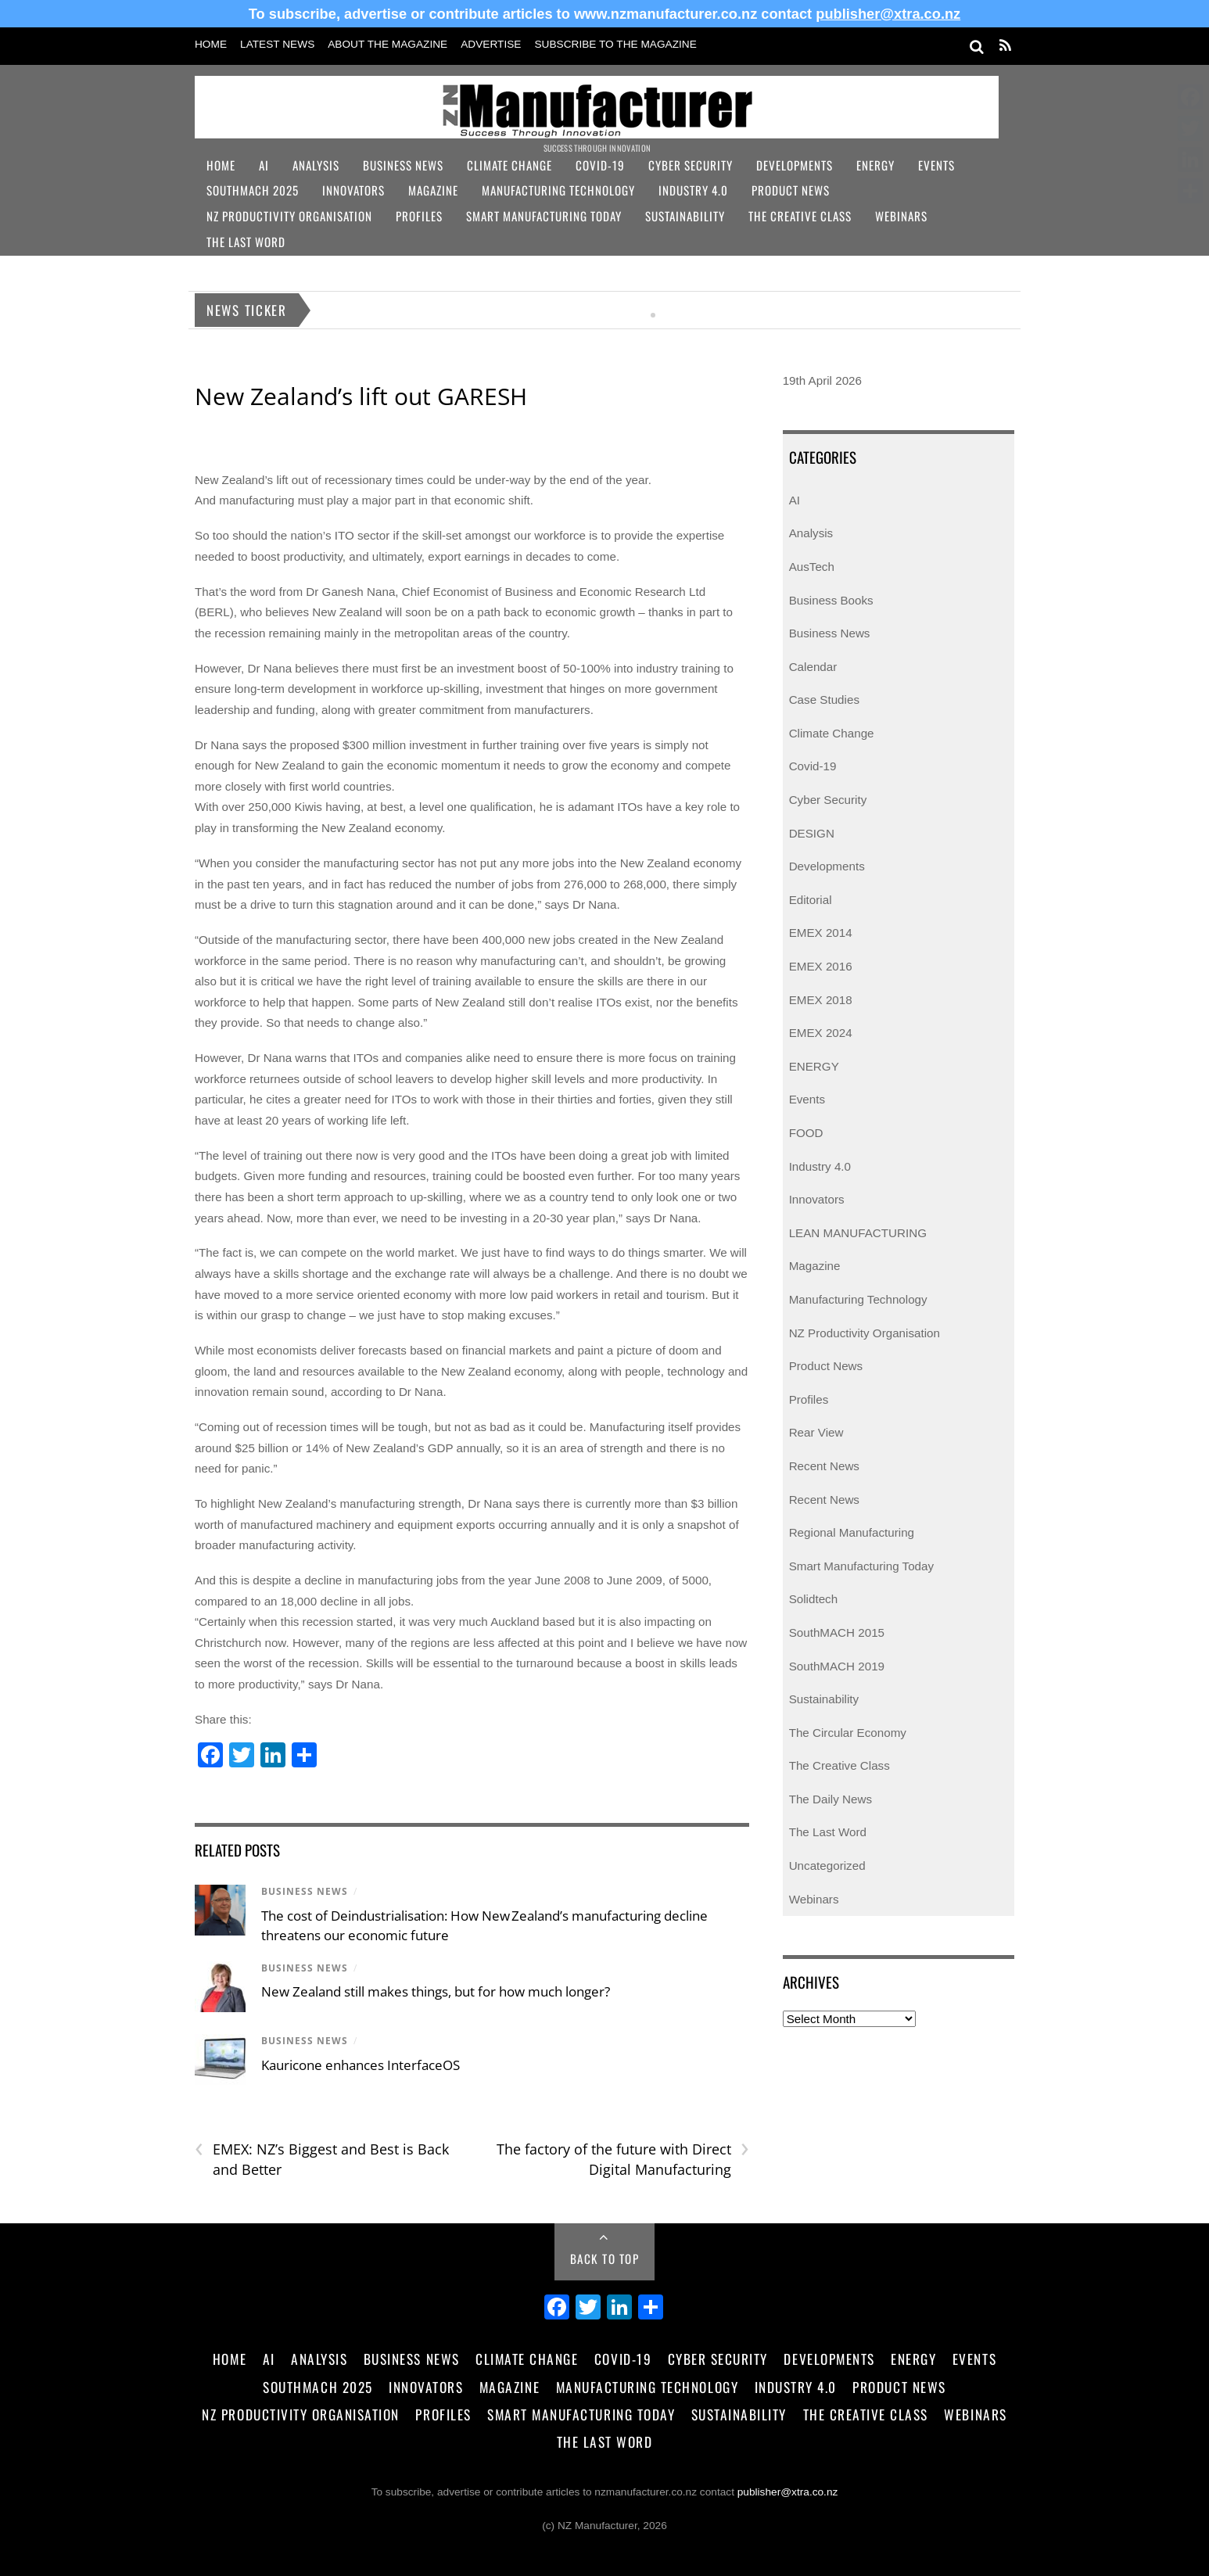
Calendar (813, 666)
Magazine (433, 190)
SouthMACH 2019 (836, 1666)
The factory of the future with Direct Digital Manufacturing (623, 2159)
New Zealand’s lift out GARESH (361, 396)
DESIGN (811, 833)
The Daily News (830, 1799)
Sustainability (685, 215)
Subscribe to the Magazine (615, 44)
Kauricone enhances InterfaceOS (362, 2065)
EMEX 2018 (820, 999)
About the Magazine (387, 44)
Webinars (901, 215)
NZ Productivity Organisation (289, 215)
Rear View (816, 1432)
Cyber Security (690, 165)
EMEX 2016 (820, 966)
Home (211, 44)
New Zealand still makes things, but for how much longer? (435, 1991)
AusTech (811, 566)
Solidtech (813, 1599)
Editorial (810, 899)
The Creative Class (800, 215)
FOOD (806, 1132)
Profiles (419, 215)
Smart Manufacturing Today (544, 215)
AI (264, 165)
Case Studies (824, 699)
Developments (794, 165)
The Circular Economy (847, 1732)
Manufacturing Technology (558, 190)
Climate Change (509, 165)
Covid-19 (600, 165)
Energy (875, 165)
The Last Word (245, 241)
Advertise (491, 44)
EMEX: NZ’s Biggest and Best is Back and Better (322, 2159)
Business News (403, 165)
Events (936, 165)
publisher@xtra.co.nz (888, 13)
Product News (791, 190)
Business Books (831, 600)
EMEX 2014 (820, 932)
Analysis (315, 165)
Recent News (824, 1466)
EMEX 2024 (820, 1032)
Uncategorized (827, 1865)
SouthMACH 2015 (836, 1632)
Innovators (353, 190)
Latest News (277, 44)
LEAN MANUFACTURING (858, 1233)
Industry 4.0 (693, 190)
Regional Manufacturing (851, 1532)
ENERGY (814, 1066)
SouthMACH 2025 (252, 190)
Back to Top (605, 2258)
